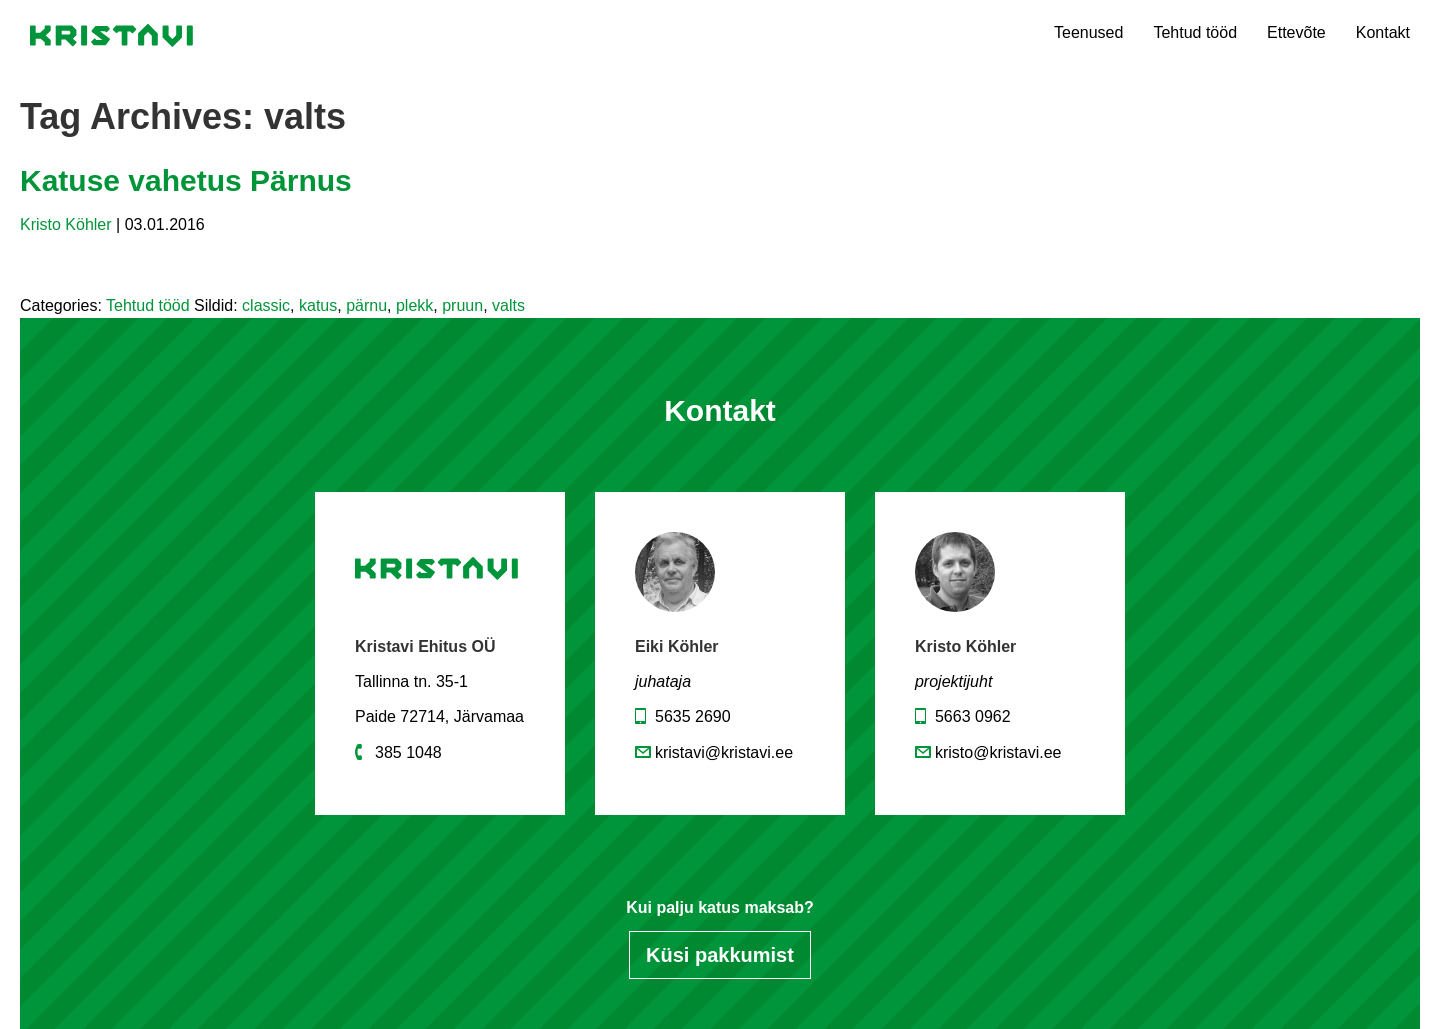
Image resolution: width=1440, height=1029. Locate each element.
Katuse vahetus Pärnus (186, 180)
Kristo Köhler (66, 224)
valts (508, 305)
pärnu (366, 305)
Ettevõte (1296, 32)
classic (266, 305)
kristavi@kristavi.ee (724, 752)
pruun (462, 305)
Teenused (1088, 32)
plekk (414, 305)
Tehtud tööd (1195, 32)
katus (318, 305)
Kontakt (1383, 32)
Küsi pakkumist (720, 955)
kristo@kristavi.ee (998, 752)
